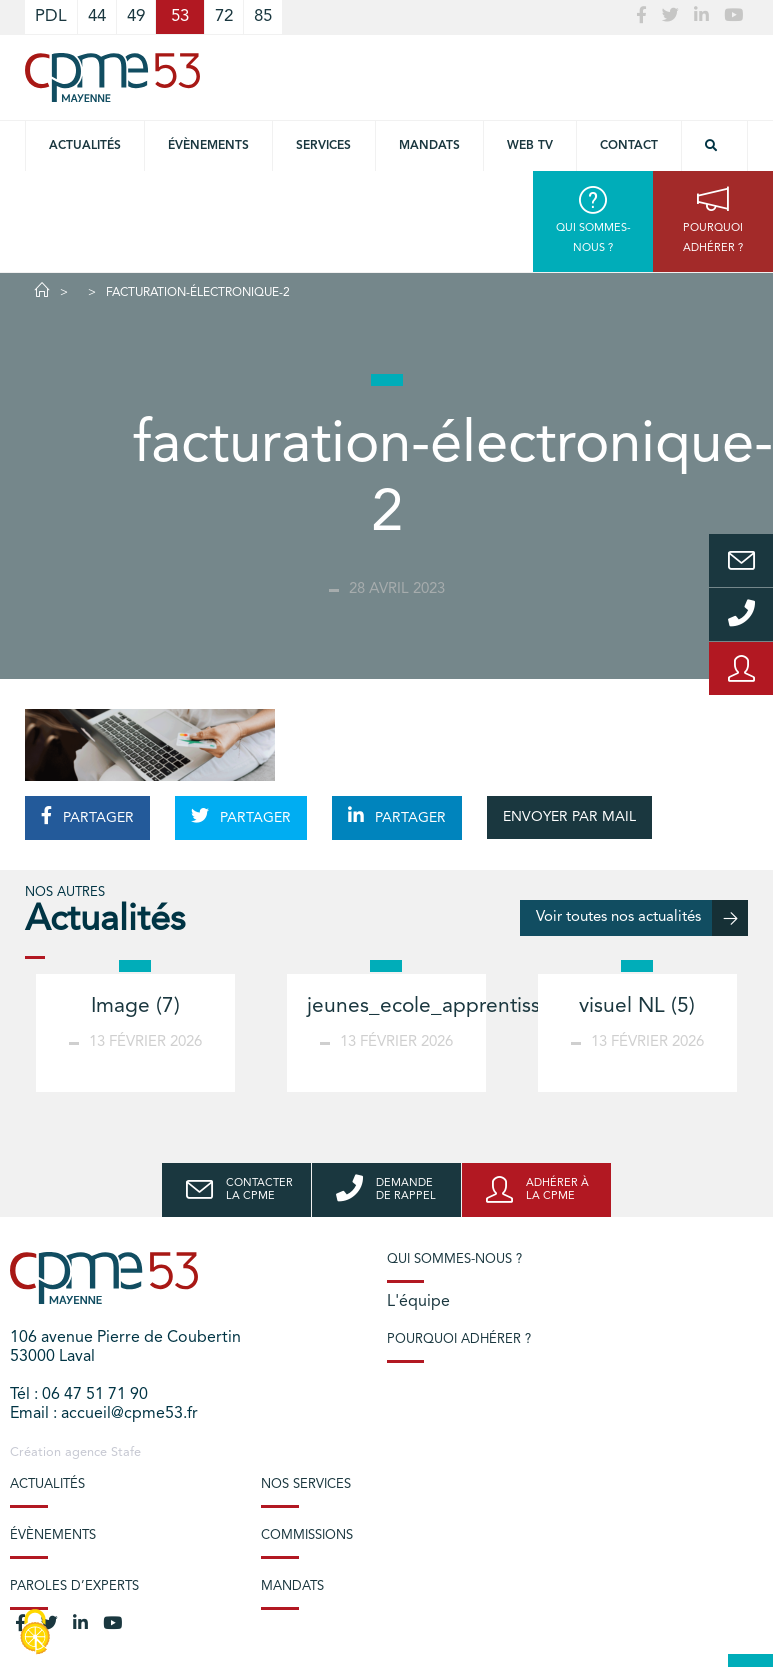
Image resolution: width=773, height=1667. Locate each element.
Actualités (85, 146)
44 (97, 16)
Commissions (307, 1535)
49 (136, 16)
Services (323, 146)
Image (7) (135, 1006)
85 (263, 16)
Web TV (530, 146)
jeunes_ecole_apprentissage (441, 1006)
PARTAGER (87, 816)
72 (224, 16)
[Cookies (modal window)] (35, 1633)
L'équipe (418, 1302)
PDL (51, 16)
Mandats (429, 146)
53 (180, 16)
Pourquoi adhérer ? (459, 1339)
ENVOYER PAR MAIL (569, 817)
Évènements (208, 146)
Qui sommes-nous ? (454, 1259)
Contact (629, 146)
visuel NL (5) (637, 1006)
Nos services (306, 1484)
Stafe (126, 1452)
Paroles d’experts (74, 1586)
